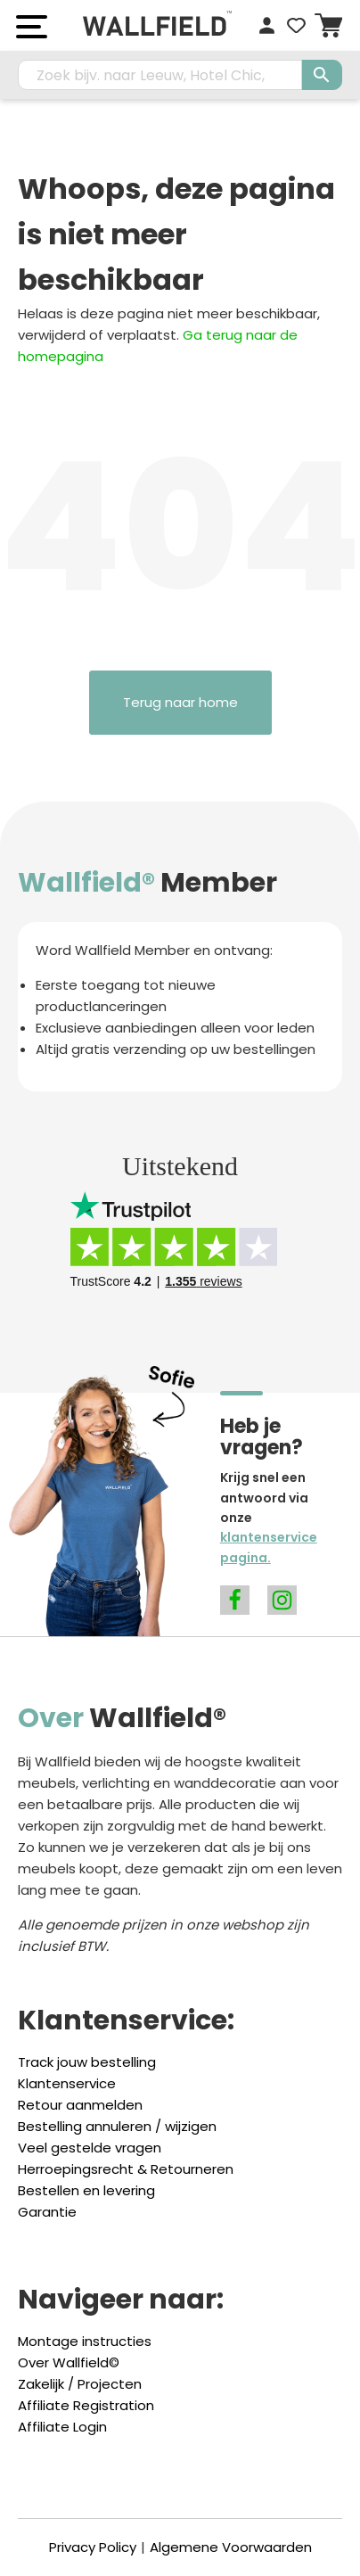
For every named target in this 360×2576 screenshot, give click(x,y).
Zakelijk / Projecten (80, 2383)
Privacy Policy (92, 2547)
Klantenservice (67, 2083)
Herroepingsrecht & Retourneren (125, 2169)
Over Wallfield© (68, 2362)
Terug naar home (180, 702)
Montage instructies (84, 2341)
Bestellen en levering (86, 2190)
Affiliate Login (62, 2426)
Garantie (47, 2211)
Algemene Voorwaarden (231, 2547)
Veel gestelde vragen (89, 2147)
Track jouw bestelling (87, 2062)
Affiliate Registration (86, 2405)
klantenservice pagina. (268, 1547)
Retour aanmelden (80, 2104)
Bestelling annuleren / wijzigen (117, 2126)
